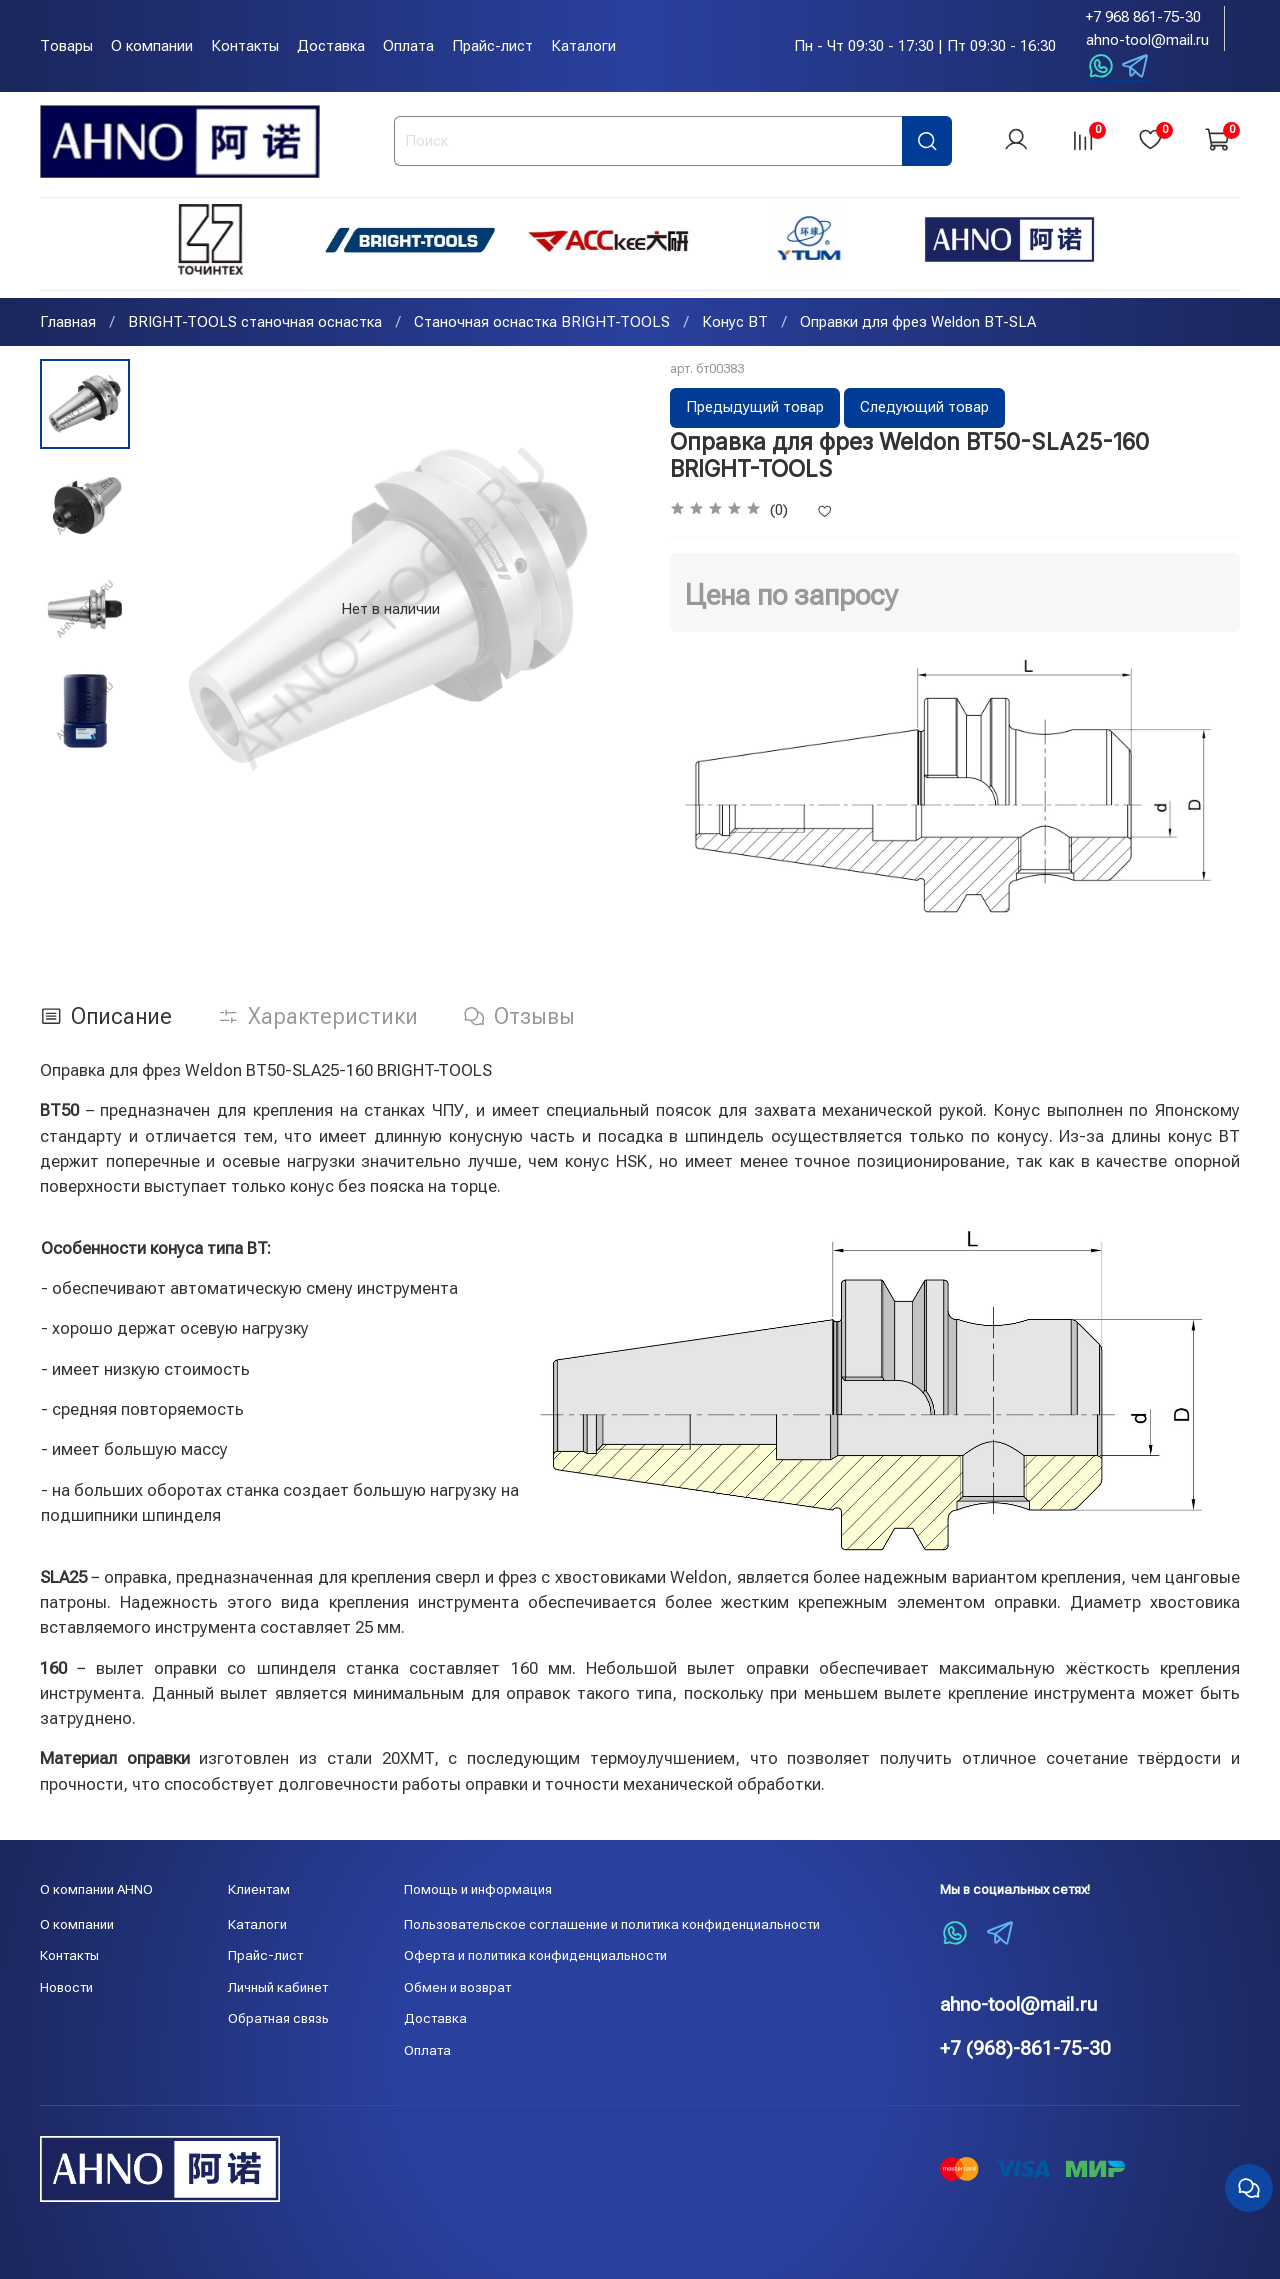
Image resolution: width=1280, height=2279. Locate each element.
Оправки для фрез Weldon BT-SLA (918, 324)
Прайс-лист (492, 46)
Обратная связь (278, 2018)
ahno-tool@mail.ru (1147, 40)
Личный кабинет (278, 1987)
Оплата (408, 46)
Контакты (245, 46)
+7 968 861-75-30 (1143, 17)
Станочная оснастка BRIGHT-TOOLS (542, 324)
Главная (68, 324)
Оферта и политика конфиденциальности (535, 1955)
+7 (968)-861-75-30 (1025, 2048)
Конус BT (735, 324)
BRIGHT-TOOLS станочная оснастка (255, 324)
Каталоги (583, 46)
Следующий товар (924, 409)
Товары (66, 46)
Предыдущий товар (755, 409)
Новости (66, 1987)
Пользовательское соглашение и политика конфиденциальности (612, 1924)
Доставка (331, 46)
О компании (152, 46)
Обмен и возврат (457, 1987)
